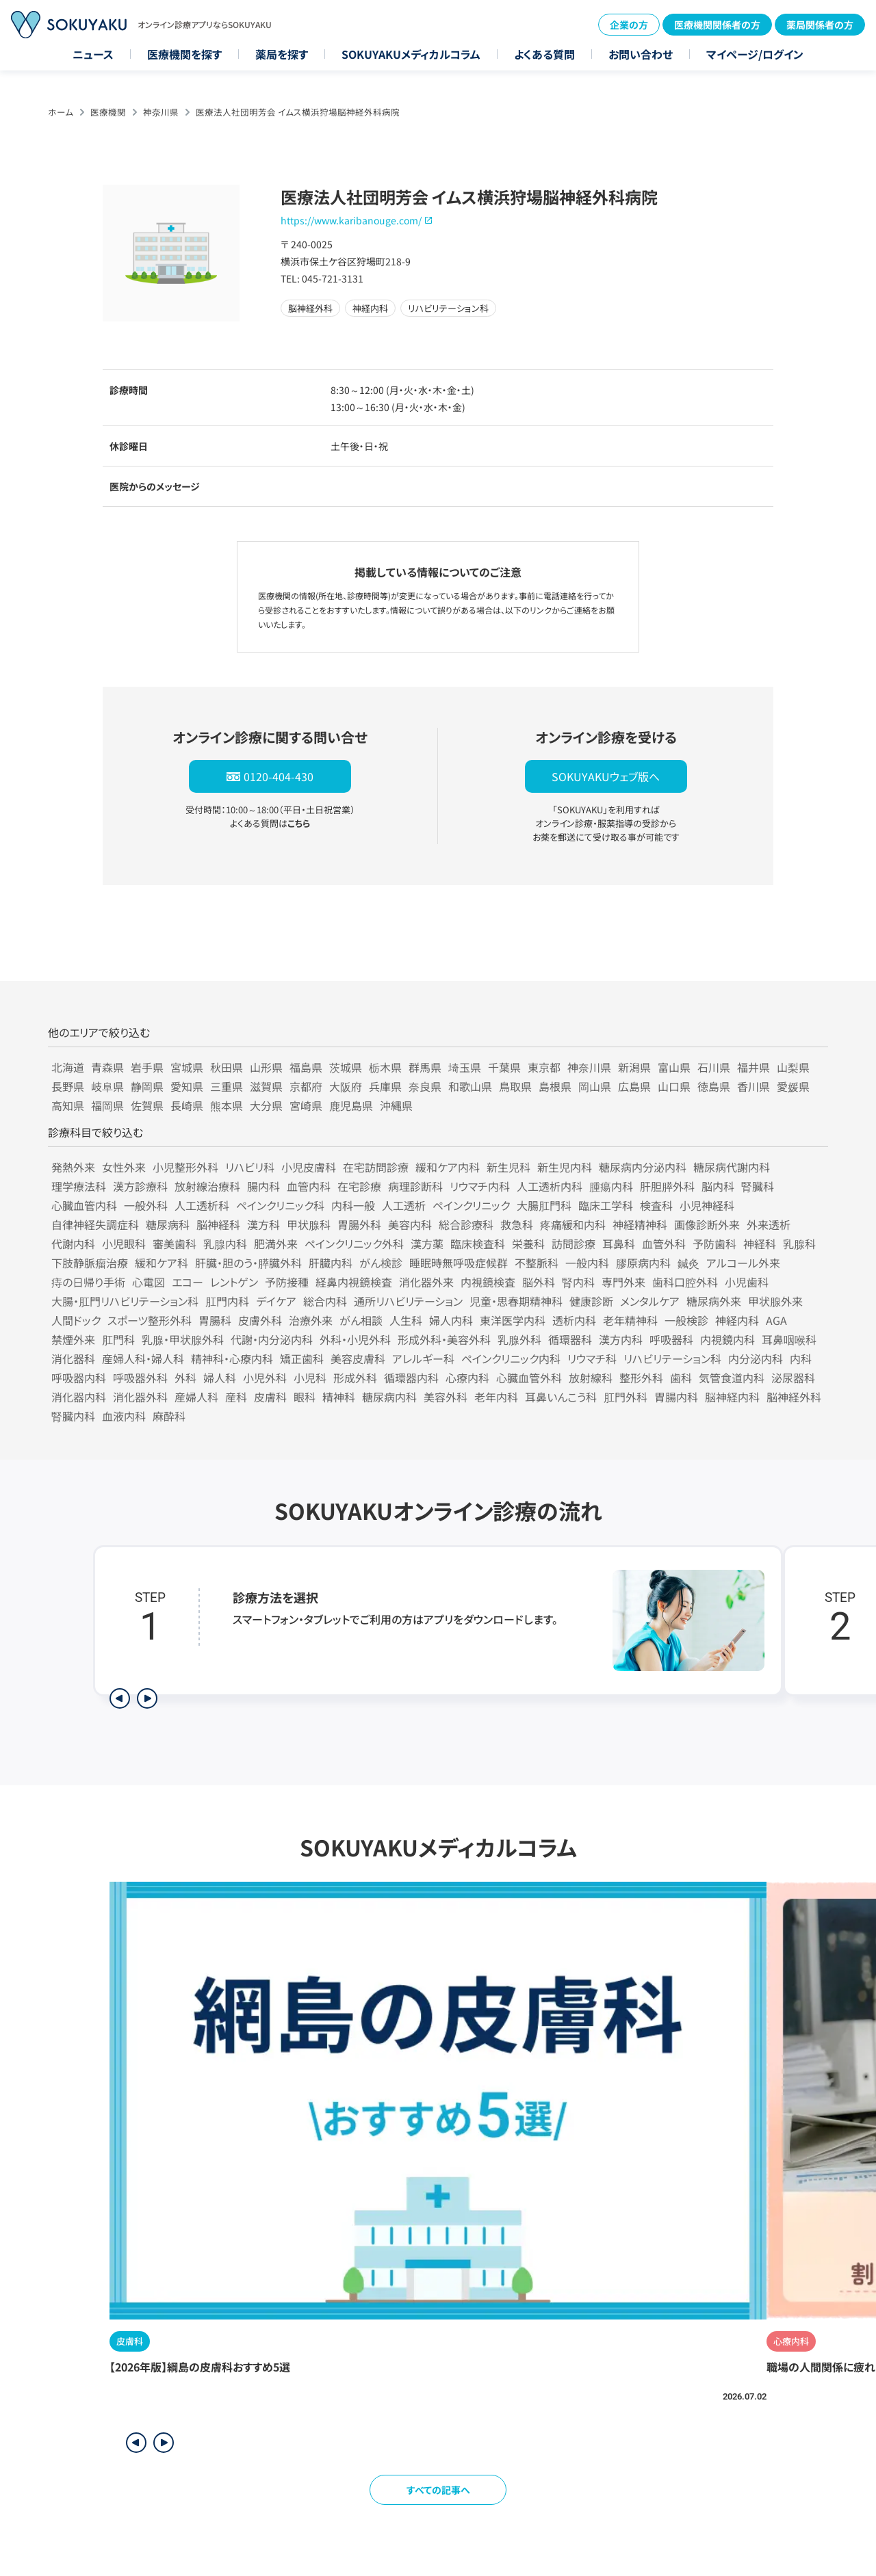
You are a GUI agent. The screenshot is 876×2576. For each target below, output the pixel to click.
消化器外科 (140, 1397)
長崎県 (186, 1105)
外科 (185, 1377)
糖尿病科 (168, 1224)
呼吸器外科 (140, 1377)
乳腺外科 (519, 1339)
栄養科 (528, 1243)
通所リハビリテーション (408, 1301)
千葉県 (504, 1067)
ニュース (93, 54)
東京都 (544, 1067)
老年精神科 (630, 1320)
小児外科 (265, 1377)
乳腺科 (799, 1243)
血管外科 (664, 1243)
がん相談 (361, 1320)
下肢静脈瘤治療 (89, 1262)
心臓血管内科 (84, 1205)
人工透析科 (202, 1205)
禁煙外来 (73, 1339)
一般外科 (146, 1205)
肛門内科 (227, 1301)
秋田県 (226, 1067)
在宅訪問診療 (376, 1167)
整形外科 (641, 1377)
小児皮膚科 (308, 1167)
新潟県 (634, 1067)
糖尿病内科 (389, 1397)
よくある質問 (544, 54)
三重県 (226, 1086)
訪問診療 (573, 1243)
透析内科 (574, 1320)
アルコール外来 (743, 1262)
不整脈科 (536, 1262)
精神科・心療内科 (232, 1358)
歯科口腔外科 (685, 1282)
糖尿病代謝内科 (731, 1167)
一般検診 (686, 1320)
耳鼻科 (618, 1243)
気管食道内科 (731, 1377)
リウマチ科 (592, 1358)
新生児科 (508, 1167)
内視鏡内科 (727, 1339)
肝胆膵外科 (667, 1186)
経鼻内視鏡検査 (353, 1282)
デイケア (276, 1301)
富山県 (674, 1067)
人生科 (405, 1320)
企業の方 (629, 24)
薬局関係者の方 (819, 24)
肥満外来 (276, 1243)
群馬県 (425, 1067)
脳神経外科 (793, 1397)
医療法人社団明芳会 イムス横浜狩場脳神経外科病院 (298, 111)
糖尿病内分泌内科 (642, 1167)
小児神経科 (707, 1205)
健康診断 (591, 1301)
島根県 (555, 1086)
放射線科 (591, 1377)
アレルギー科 (423, 1358)
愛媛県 (793, 1086)
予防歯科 (714, 1243)
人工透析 (404, 1205)
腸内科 (263, 1186)
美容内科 (410, 1224)
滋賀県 (266, 1086)
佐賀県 (147, 1105)
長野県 (67, 1086)
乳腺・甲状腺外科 (183, 1339)
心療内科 (467, 1377)
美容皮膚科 (358, 1358)
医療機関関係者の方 (717, 24)
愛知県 (186, 1086)
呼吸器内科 (78, 1377)
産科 (236, 1397)
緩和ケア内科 (447, 1167)
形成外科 (355, 1377)
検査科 (656, 1205)
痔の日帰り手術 (88, 1282)
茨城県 (345, 1067)
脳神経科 (218, 1224)
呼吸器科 (671, 1339)
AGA (776, 1320)
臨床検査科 (477, 1243)
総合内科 (325, 1301)
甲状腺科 (309, 1224)
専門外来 (623, 1282)
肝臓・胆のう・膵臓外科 (248, 1262)
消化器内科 (78, 1397)
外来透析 (768, 1224)
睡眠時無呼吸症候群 (458, 1262)
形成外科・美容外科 (444, 1339)
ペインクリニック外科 (354, 1243)
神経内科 (737, 1320)
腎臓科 (757, 1186)
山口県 (674, 1086)
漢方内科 (621, 1339)
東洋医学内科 (512, 1320)
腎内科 (578, 1282)
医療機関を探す (184, 54)
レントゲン (234, 1282)
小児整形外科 (185, 1167)
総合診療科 (466, 1224)
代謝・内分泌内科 (272, 1339)
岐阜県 (107, 1086)
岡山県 (594, 1086)
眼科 (304, 1397)
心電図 (148, 1282)
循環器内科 (411, 1377)
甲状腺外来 (775, 1301)
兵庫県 (385, 1086)
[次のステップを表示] (147, 1698)
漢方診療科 (140, 1186)
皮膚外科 (260, 1320)
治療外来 (311, 1320)
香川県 (753, 1086)
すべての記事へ (438, 2490)
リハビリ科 (249, 1167)
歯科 (681, 1377)
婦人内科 (451, 1320)
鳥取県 (515, 1086)
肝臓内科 (330, 1262)
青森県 (107, 1067)
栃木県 (385, 1067)
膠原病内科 (643, 1262)
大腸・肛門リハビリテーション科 (124, 1301)
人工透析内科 (549, 1186)
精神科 (338, 1397)
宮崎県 (305, 1105)
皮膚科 (270, 1397)
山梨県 (793, 1067)
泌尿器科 (793, 1377)
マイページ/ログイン (754, 54)
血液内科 (124, 1416)
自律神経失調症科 (95, 1224)
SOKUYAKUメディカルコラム (411, 54)
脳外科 (538, 1282)
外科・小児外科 (355, 1339)
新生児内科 (564, 1167)
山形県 (266, 1067)
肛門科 (118, 1339)
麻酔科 (169, 1416)
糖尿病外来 (713, 1301)
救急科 (516, 1224)
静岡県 (147, 1086)
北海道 (67, 1067)
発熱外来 (73, 1167)
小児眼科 (124, 1243)
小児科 (310, 1377)
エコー (187, 1282)
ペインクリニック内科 (511, 1358)
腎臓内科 (73, 1416)
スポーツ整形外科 (149, 1320)
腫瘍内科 (611, 1186)
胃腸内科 (676, 1397)
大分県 (266, 1105)
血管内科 (309, 1186)
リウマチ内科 (480, 1186)
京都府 (305, 1086)
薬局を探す (281, 54)
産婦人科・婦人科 (143, 1358)
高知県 (67, 1105)
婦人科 (219, 1377)
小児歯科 (747, 1282)
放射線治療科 (207, 1186)
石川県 (713, 1067)
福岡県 (107, 1105)
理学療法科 (78, 1186)
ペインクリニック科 (280, 1205)
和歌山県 (470, 1086)
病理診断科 (415, 1186)
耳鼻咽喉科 (789, 1339)
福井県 (753, 1067)
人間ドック (76, 1320)
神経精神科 (640, 1224)
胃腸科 (214, 1320)
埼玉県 (464, 1067)
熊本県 (226, 1105)
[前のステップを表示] (120, 1698)
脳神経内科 (732, 1397)
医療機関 (108, 111)
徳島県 (713, 1086)
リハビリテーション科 (672, 1358)
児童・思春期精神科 (516, 1301)
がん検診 (380, 1262)
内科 (801, 1358)
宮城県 (186, 1067)
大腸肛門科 (544, 1205)
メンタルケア (650, 1301)
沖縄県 (396, 1105)
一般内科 (587, 1262)
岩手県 (147, 1067)
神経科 (759, 1243)
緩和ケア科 (161, 1262)
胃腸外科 (359, 1224)
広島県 (634, 1086)
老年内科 (496, 1397)
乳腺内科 (225, 1243)
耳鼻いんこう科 (561, 1397)
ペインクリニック (471, 1205)
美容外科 (445, 1397)
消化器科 (73, 1358)
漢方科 (263, 1224)
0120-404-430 (278, 776)
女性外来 (124, 1167)
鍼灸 (688, 1262)
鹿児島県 (351, 1105)
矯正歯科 (302, 1358)
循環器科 (570, 1339)
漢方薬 (427, 1243)
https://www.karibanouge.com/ (351, 220)
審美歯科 (174, 1243)
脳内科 (717, 1186)
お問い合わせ (640, 54)
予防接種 (287, 1282)
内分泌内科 (755, 1358)
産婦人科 (196, 1397)
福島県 (305, 1067)
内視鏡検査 (488, 1282)
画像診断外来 (707, 1224)
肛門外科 (625, 1397)
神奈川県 (161, 111)
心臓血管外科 (529, 1377)
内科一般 (353, 1205)
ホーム (60, 111)
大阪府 (345, 1086)
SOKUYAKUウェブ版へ (606, 776)
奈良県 (425, 1086)
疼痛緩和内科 (573, 1224)
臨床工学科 (605, 1205)
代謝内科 (73, 1243)
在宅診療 (359, 1186)
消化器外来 (426, 1282)
